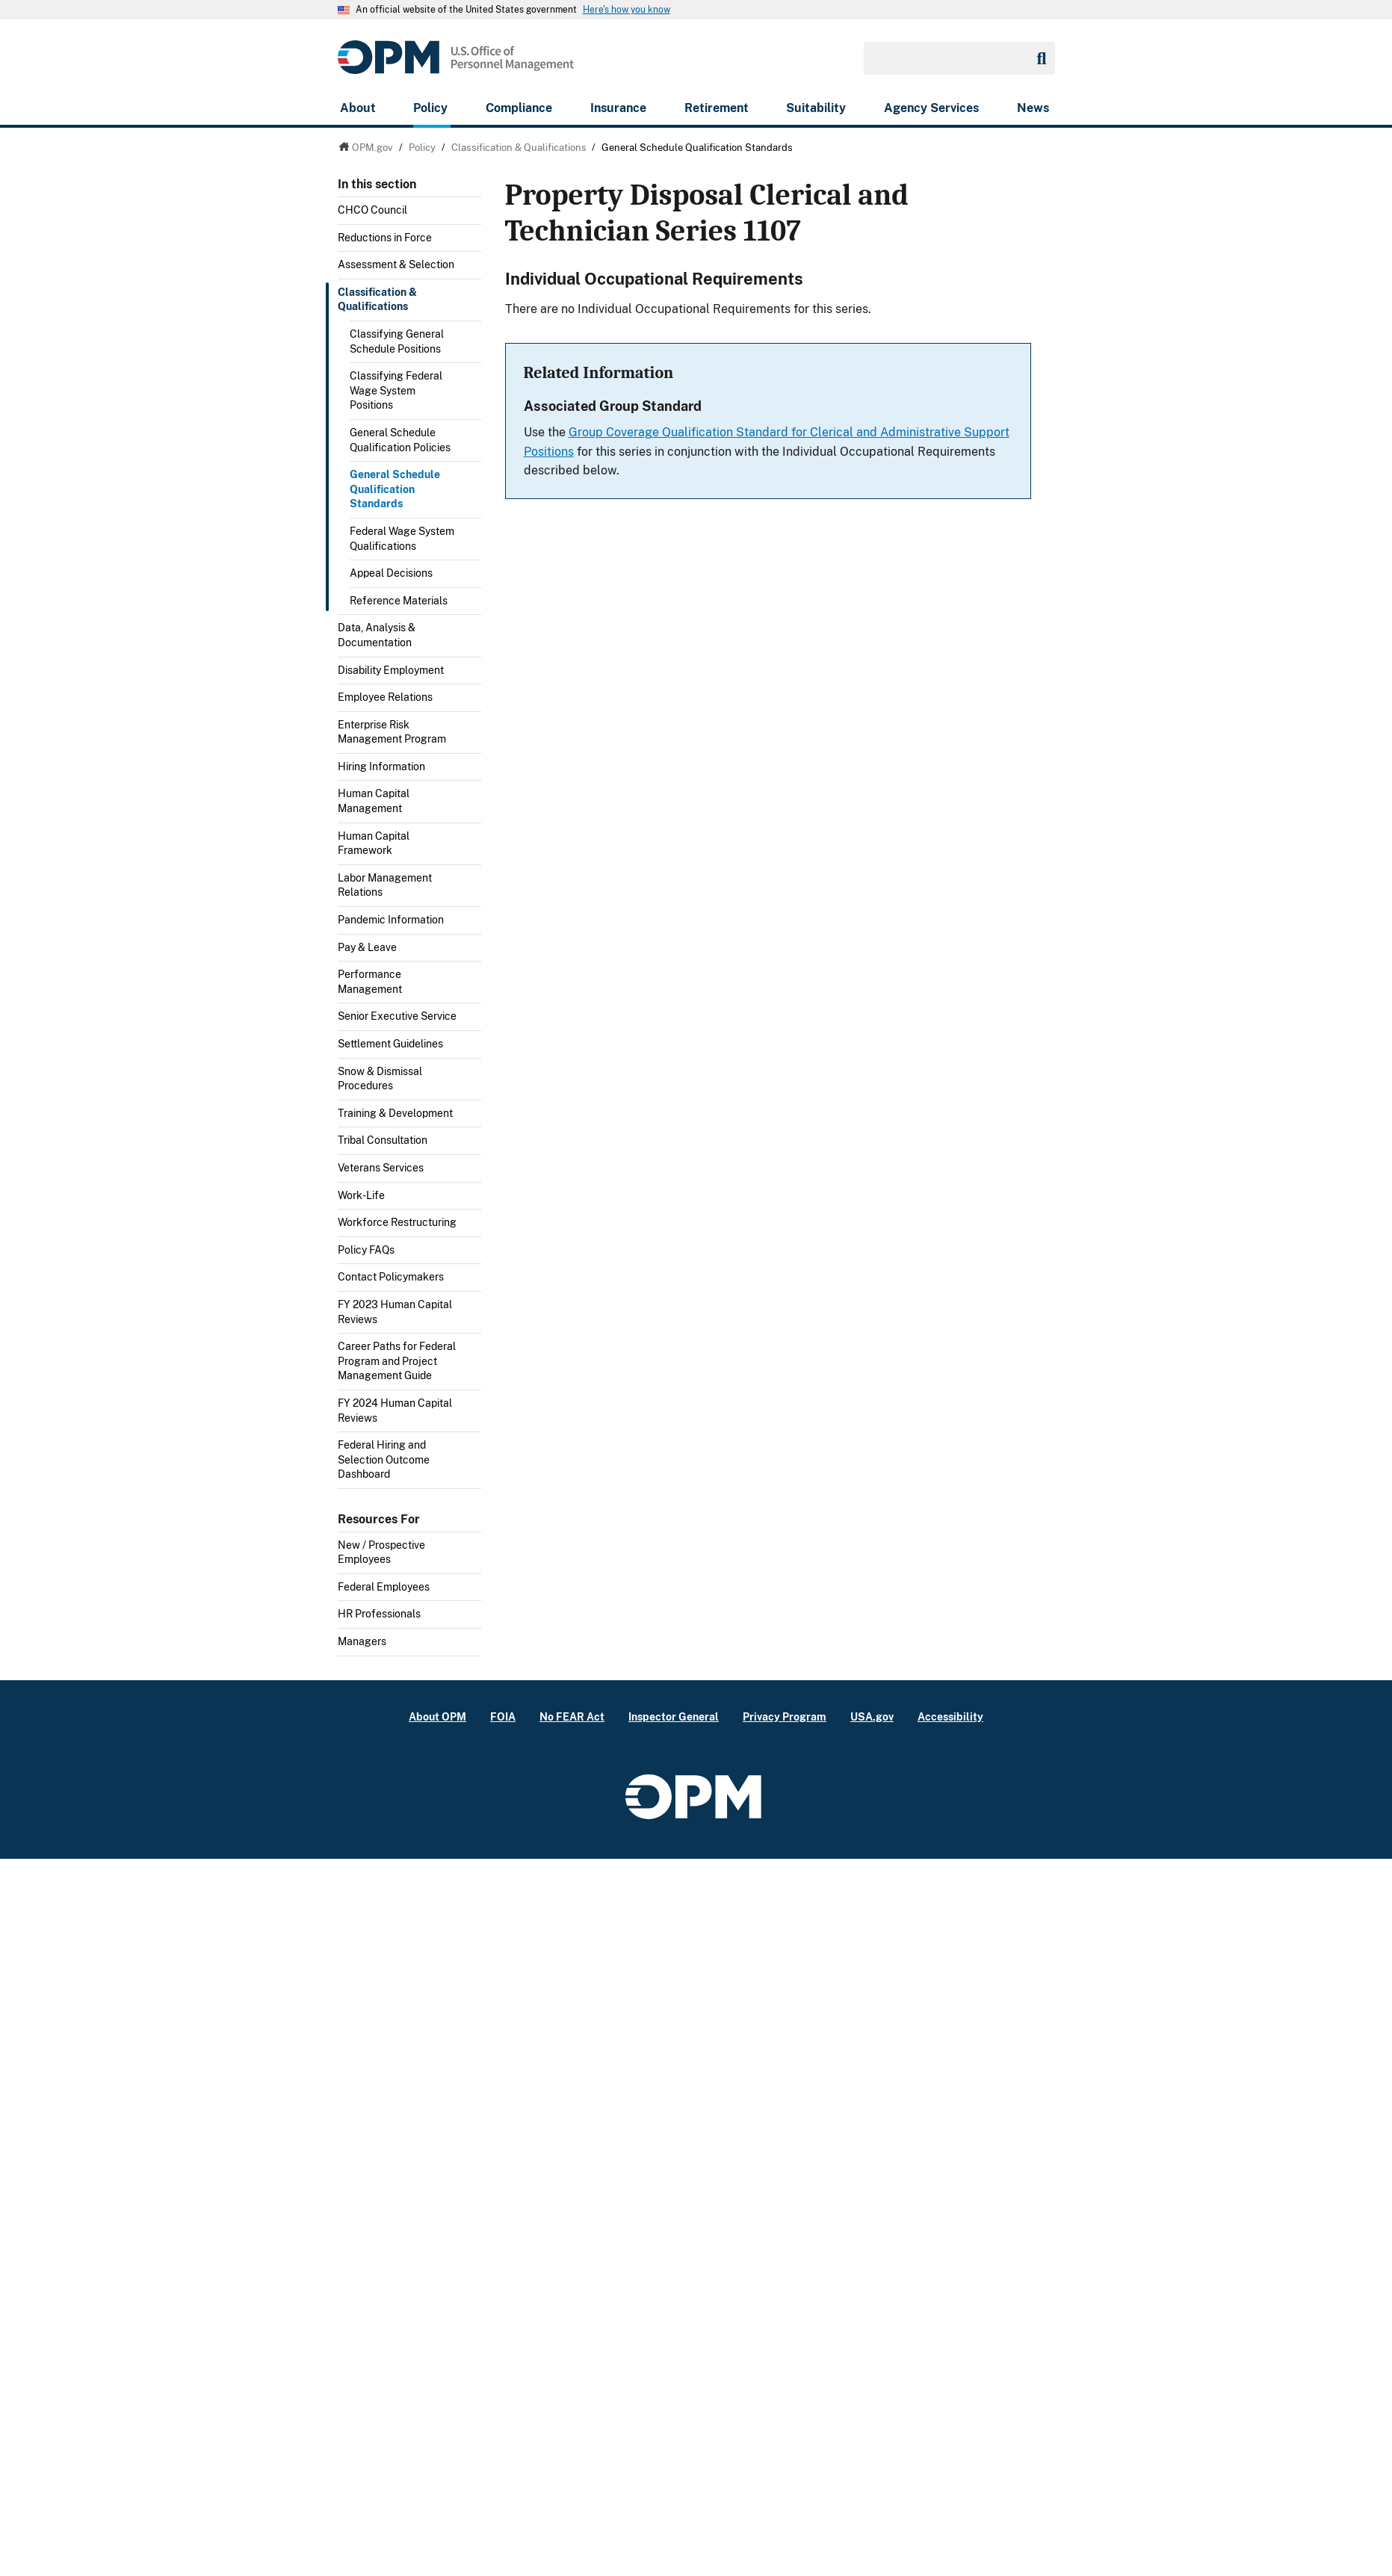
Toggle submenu (475, 269)
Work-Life (361, 1195)
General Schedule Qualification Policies (400, 440)
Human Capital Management (373, 800)
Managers (362, 1641)
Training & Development (395, 1113)
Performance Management (370, 981)
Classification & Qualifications (377, 299)
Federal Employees (384, 1587)
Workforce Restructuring (397, 1222)
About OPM (437, 1716)
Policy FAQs (366, 1250)
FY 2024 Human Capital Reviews (395, 1410)
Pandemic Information (391, 920)
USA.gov (872, 1716)
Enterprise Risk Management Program (392, 732)
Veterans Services (381, 1168)
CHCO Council (372, 210)
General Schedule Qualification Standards (395, 489)
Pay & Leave (367, 947)
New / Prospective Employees (381, 1552)
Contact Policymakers (391, 1277)
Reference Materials (399, 601)
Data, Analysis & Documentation (376, 635)
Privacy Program (784, 1716)
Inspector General (673, 1716)
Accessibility (950, 1716)
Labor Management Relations (385, 885)
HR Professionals (379, 1614)
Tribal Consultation (382, 1140)
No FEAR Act (571, 1716)
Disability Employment (391, 670)
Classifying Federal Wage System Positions (396, 390)
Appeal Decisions (391, 573)
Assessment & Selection (396, 264)
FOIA (503, 1716)
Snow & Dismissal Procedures (380, 1078)
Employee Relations (385, 697)
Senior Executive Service (397, 1016)
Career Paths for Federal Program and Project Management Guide (397, 1360)
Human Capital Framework (373, 843)
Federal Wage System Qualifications (402, 538)
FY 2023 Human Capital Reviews (395, 1311)
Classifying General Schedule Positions (397, 341)
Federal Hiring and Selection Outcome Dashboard (384, 1459)
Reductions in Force (385, 238)
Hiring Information (381, 767)
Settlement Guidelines (390, 1044)
